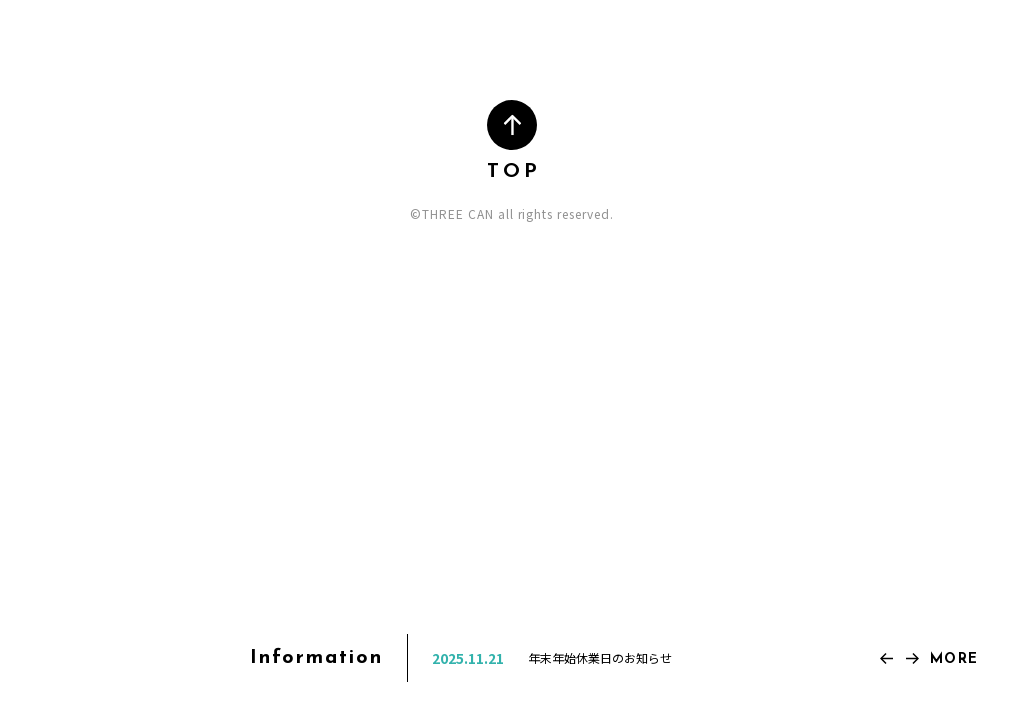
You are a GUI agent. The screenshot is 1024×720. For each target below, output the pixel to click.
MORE (954, 660)
